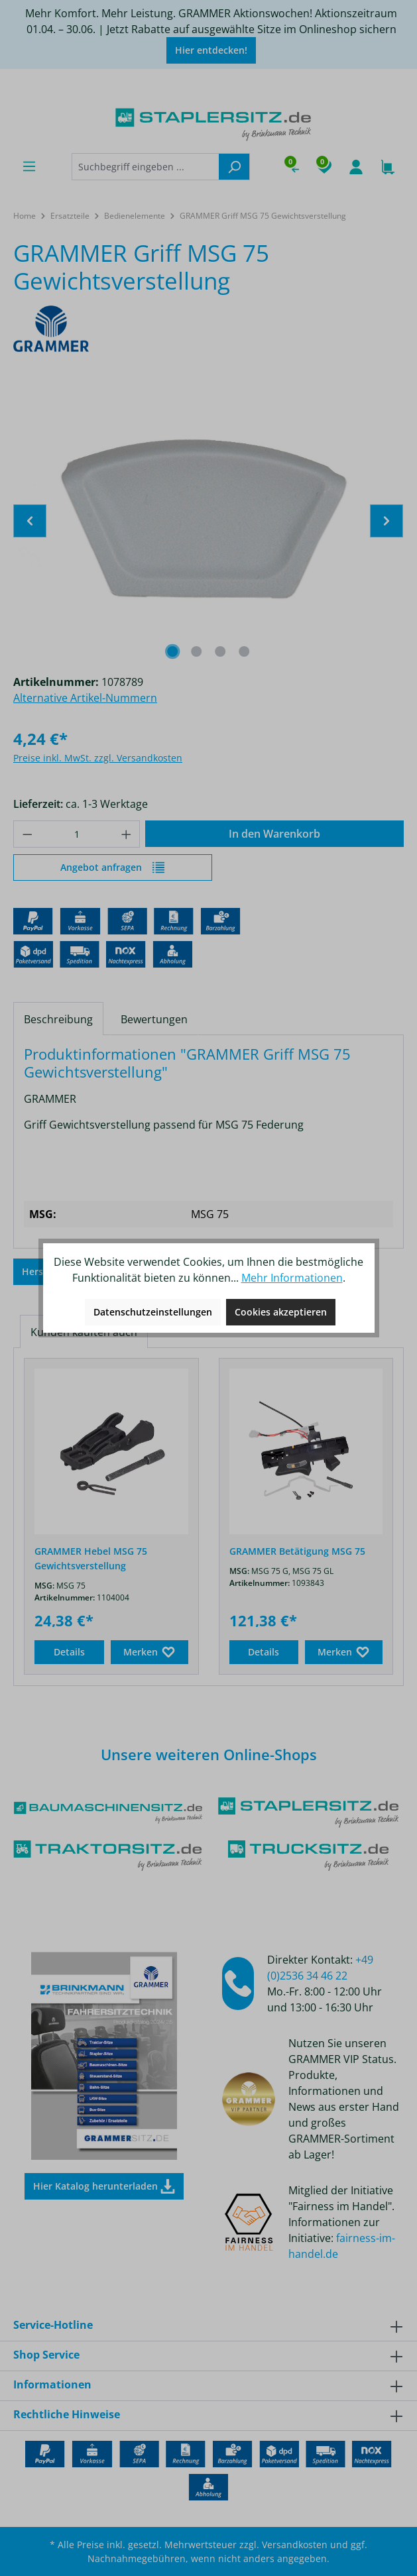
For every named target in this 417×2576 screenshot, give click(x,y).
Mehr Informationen (292, 1277)
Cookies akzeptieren (281, 1312)
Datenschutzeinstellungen (152, 1312)
